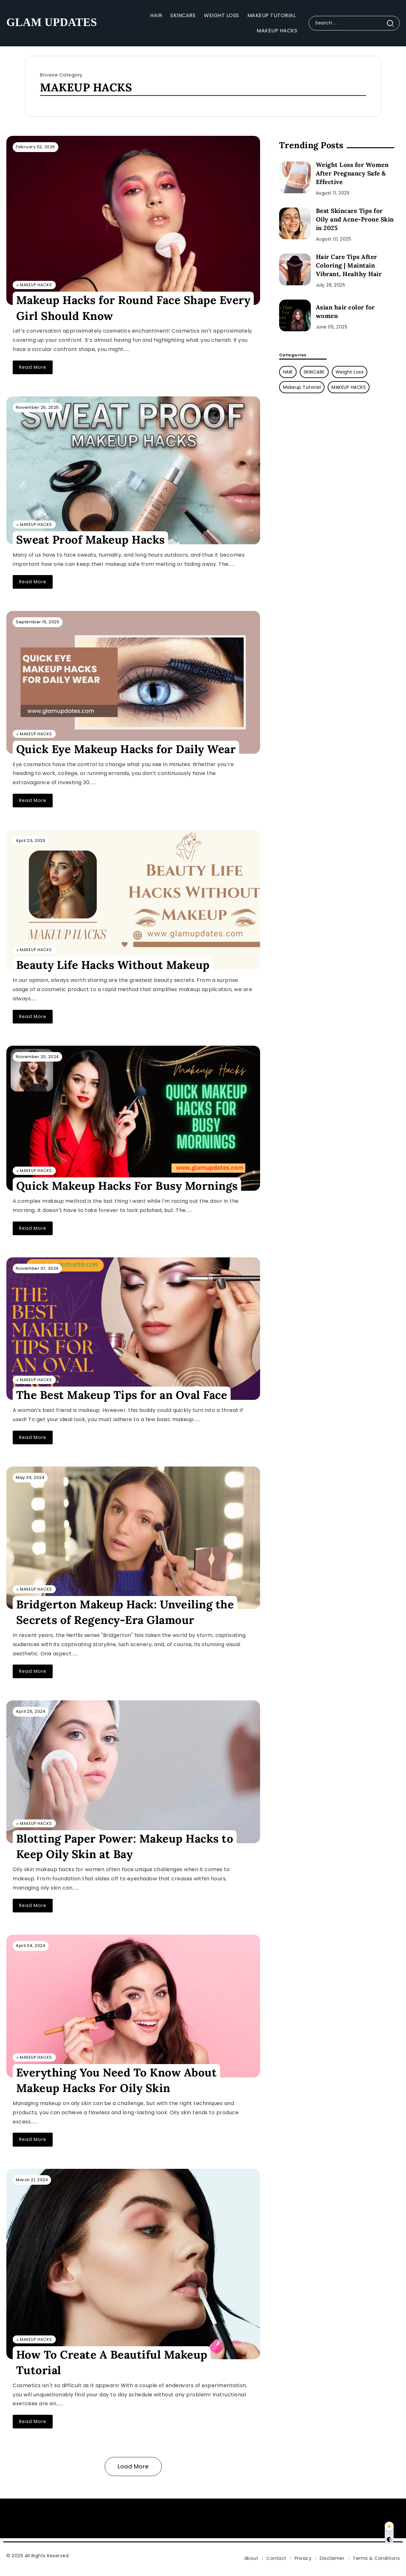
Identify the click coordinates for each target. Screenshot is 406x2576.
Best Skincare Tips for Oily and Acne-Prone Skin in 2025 (355, 219)
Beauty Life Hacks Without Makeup (113, 965)
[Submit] (392, 23)
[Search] (354, 23)
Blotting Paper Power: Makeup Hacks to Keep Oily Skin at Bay (124, 1846)
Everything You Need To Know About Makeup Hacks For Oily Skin (116, 2080)
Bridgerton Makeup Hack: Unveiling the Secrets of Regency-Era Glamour (125, 1612)
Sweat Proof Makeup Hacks (90, 539)
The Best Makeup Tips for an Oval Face (121, 1395)
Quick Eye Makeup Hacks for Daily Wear (126, 749)
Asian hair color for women (345, 311)
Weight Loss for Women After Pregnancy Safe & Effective (352, 173)
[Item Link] (133, 220)
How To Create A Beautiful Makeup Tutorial (111, 2362)
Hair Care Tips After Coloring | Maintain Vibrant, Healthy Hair (349, 265)
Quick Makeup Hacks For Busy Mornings (127, 1186)
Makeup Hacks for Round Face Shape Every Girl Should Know (133, 308)
